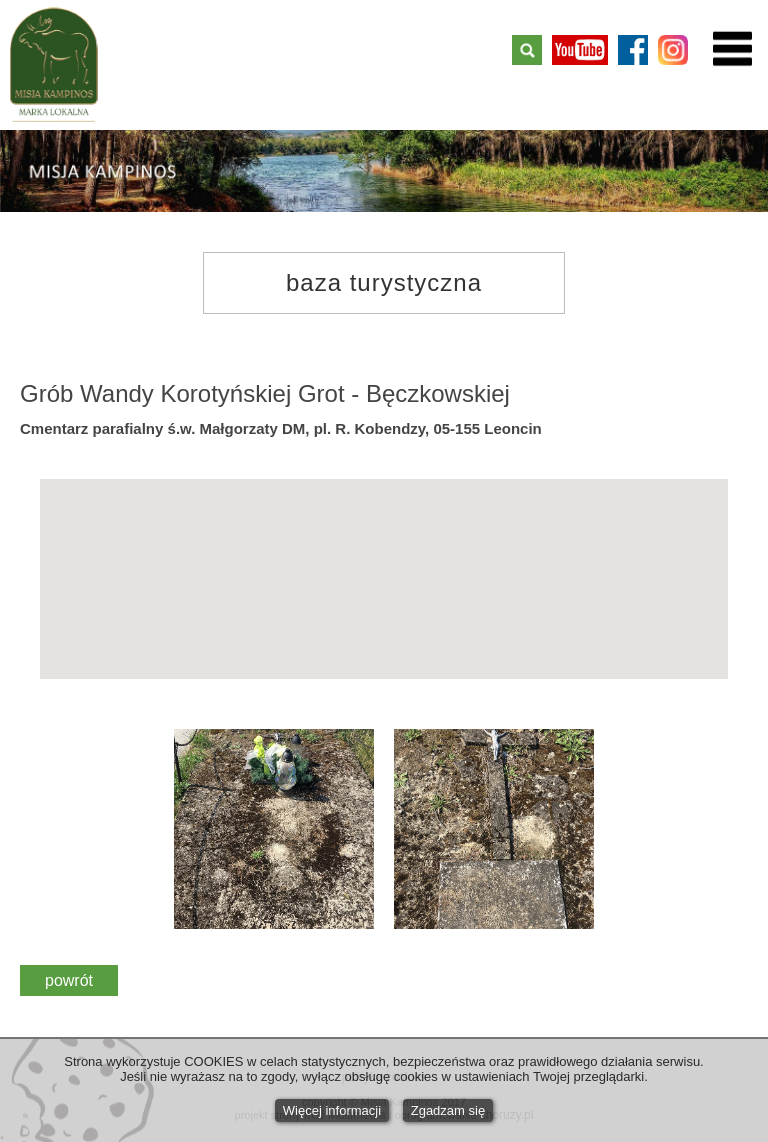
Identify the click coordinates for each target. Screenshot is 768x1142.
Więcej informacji (332, 1110)
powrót (69, 980)
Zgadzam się (448, 1110)
